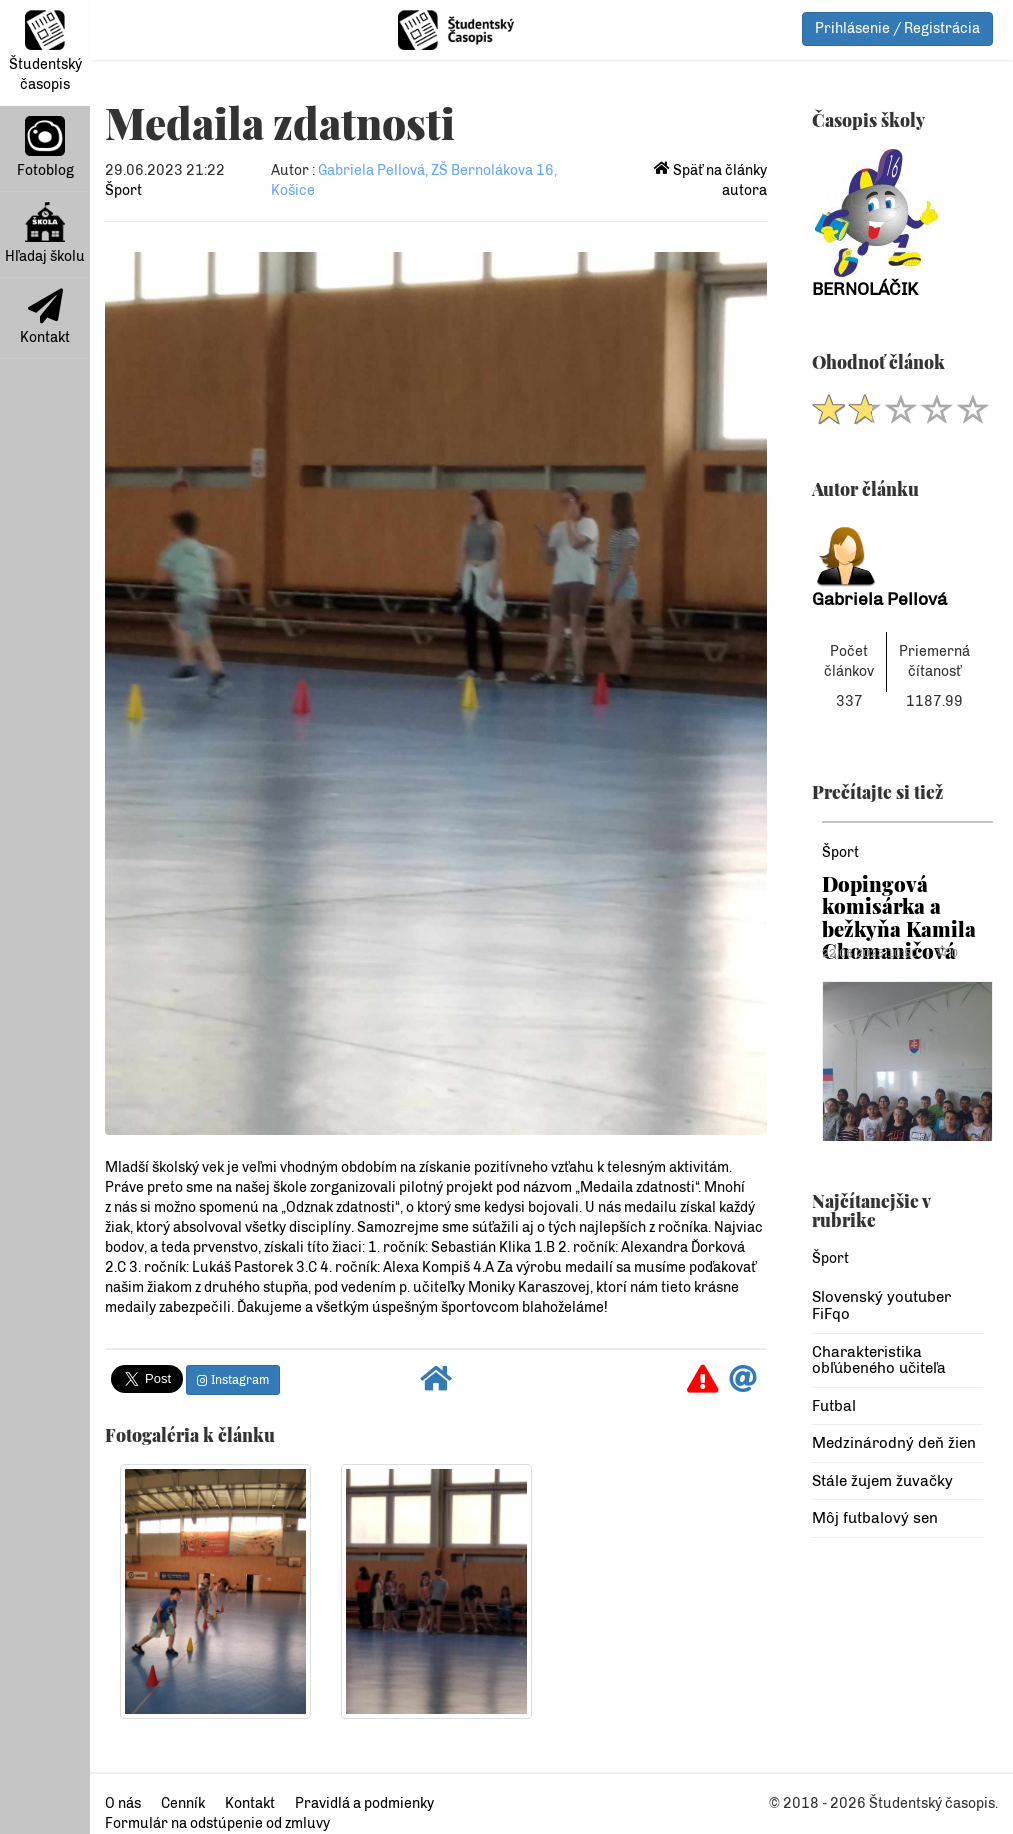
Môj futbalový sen (875, 1518)
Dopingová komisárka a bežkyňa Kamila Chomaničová (899, 917)
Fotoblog (45, 147)
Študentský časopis (45, 51)
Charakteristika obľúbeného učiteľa (879, 1360)
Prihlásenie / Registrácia (897, 28)
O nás (123, 1803)
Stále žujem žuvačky (882, 1481)
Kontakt (45, 317)
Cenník (183, 1803)
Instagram (233, 1380)
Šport (123, 190)
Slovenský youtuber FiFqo (881, 1305)
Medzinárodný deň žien (894, 1443)
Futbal (834, 1406)
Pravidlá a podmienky (364, 1803)
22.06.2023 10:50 (870, 953)
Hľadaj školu (45, 233)
